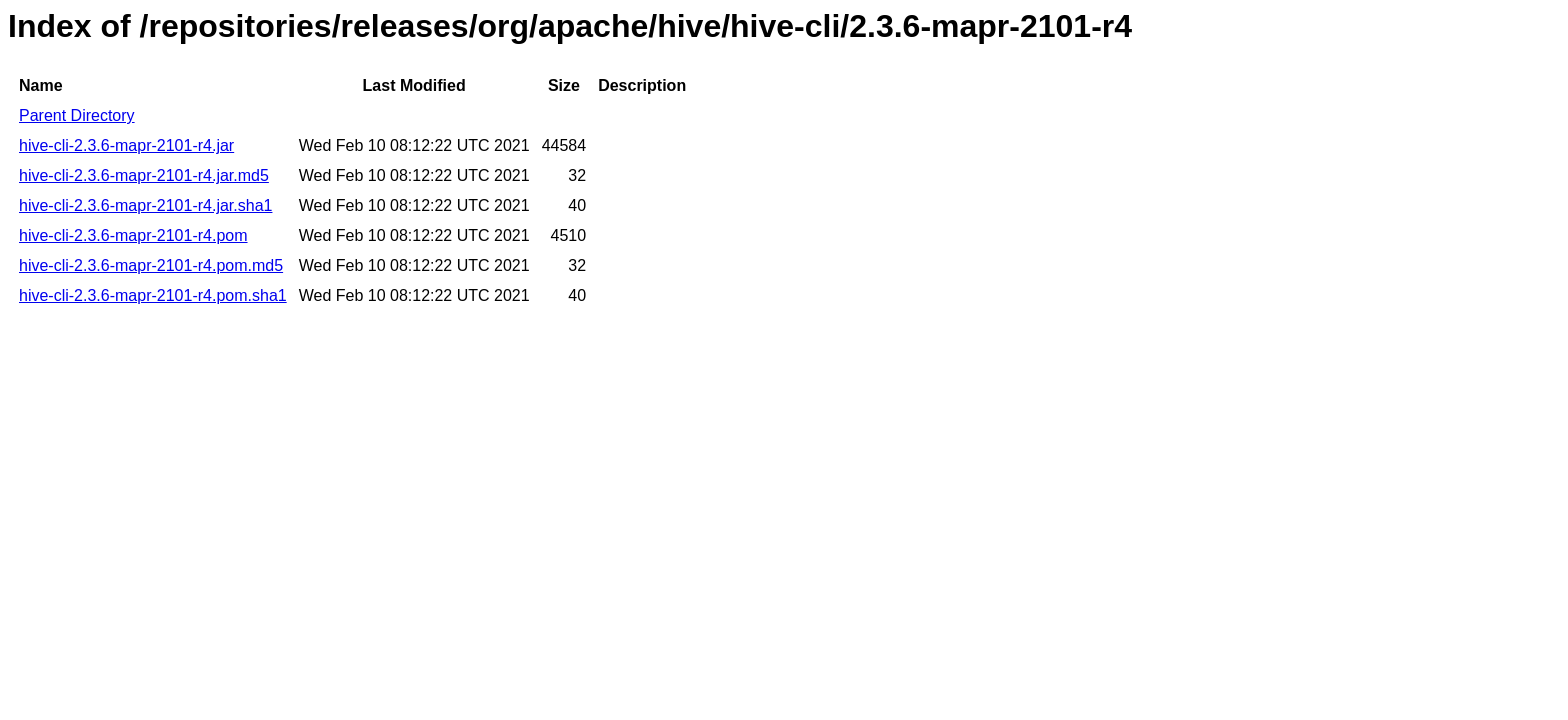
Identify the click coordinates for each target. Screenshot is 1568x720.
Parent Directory (77, 115)
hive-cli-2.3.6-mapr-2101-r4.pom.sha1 (153, 295)
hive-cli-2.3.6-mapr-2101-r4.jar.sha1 (145, 205)
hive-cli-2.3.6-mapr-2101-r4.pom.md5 (151, 265)
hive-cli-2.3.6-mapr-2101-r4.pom (133, 235)
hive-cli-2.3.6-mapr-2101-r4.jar (126, 145)
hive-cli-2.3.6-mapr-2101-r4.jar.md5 (144, 175)
